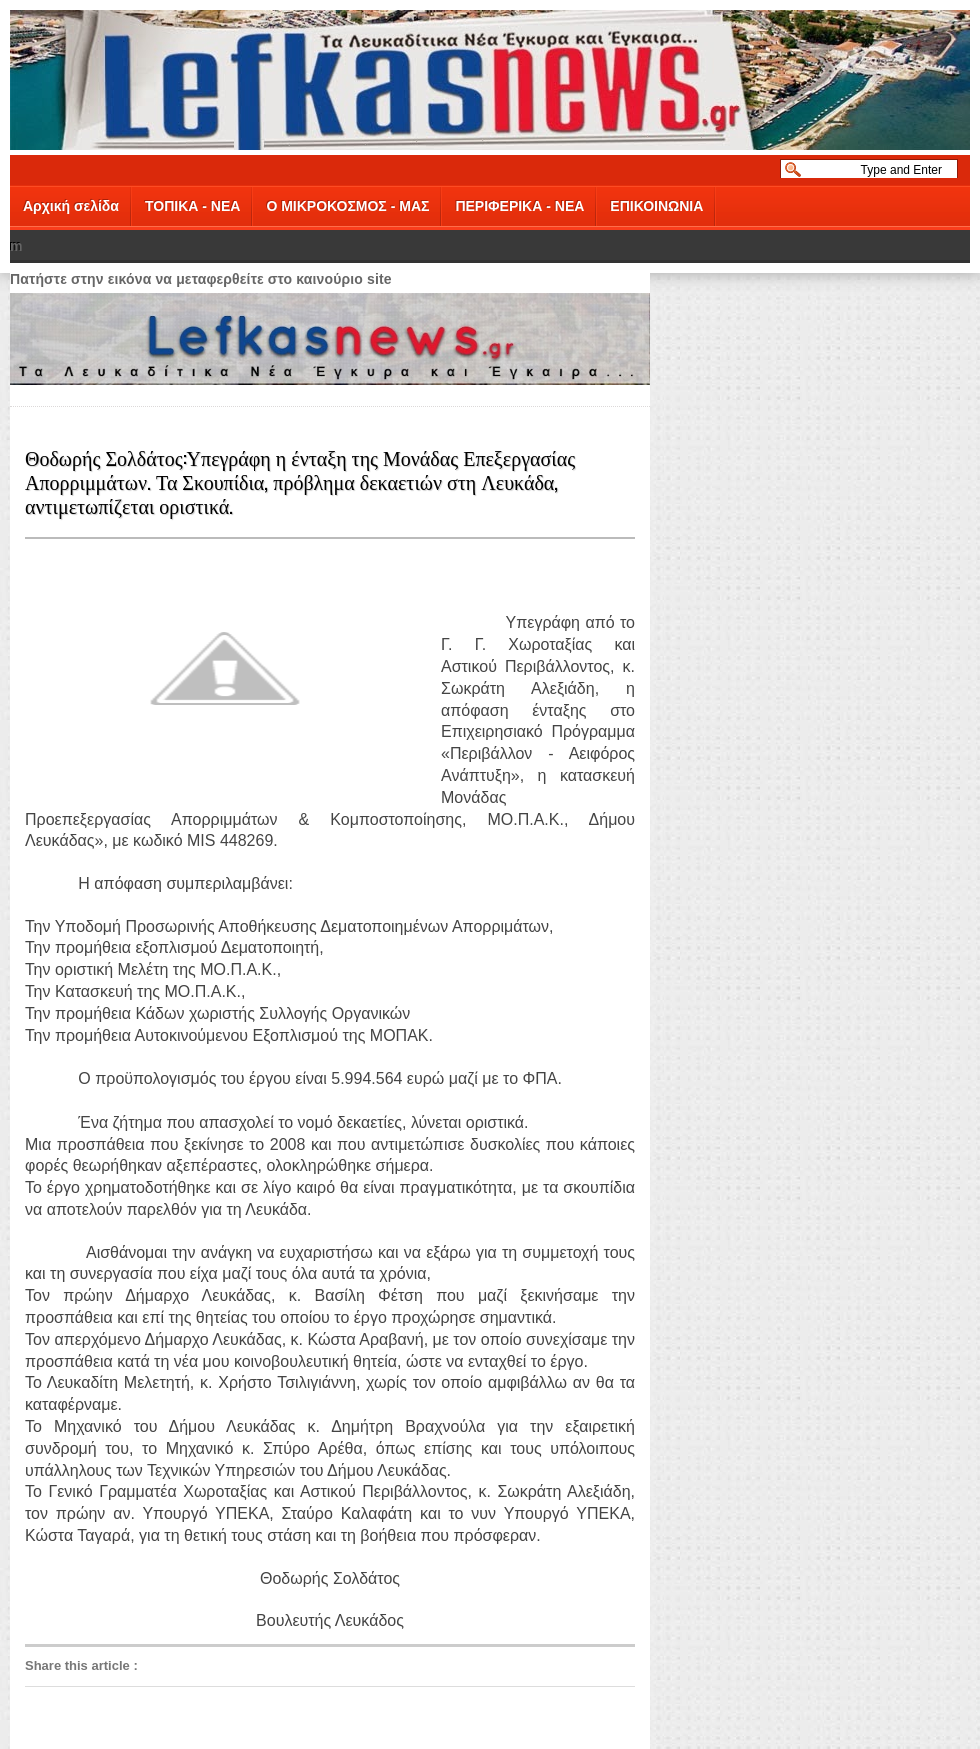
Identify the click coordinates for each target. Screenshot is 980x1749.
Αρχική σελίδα (71, 206)
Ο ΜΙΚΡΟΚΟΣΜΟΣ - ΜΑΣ (347, 206)
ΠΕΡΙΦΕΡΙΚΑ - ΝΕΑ (519, 206)
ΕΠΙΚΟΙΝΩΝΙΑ (656, 206)
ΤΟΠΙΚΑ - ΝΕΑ (192, 206)
